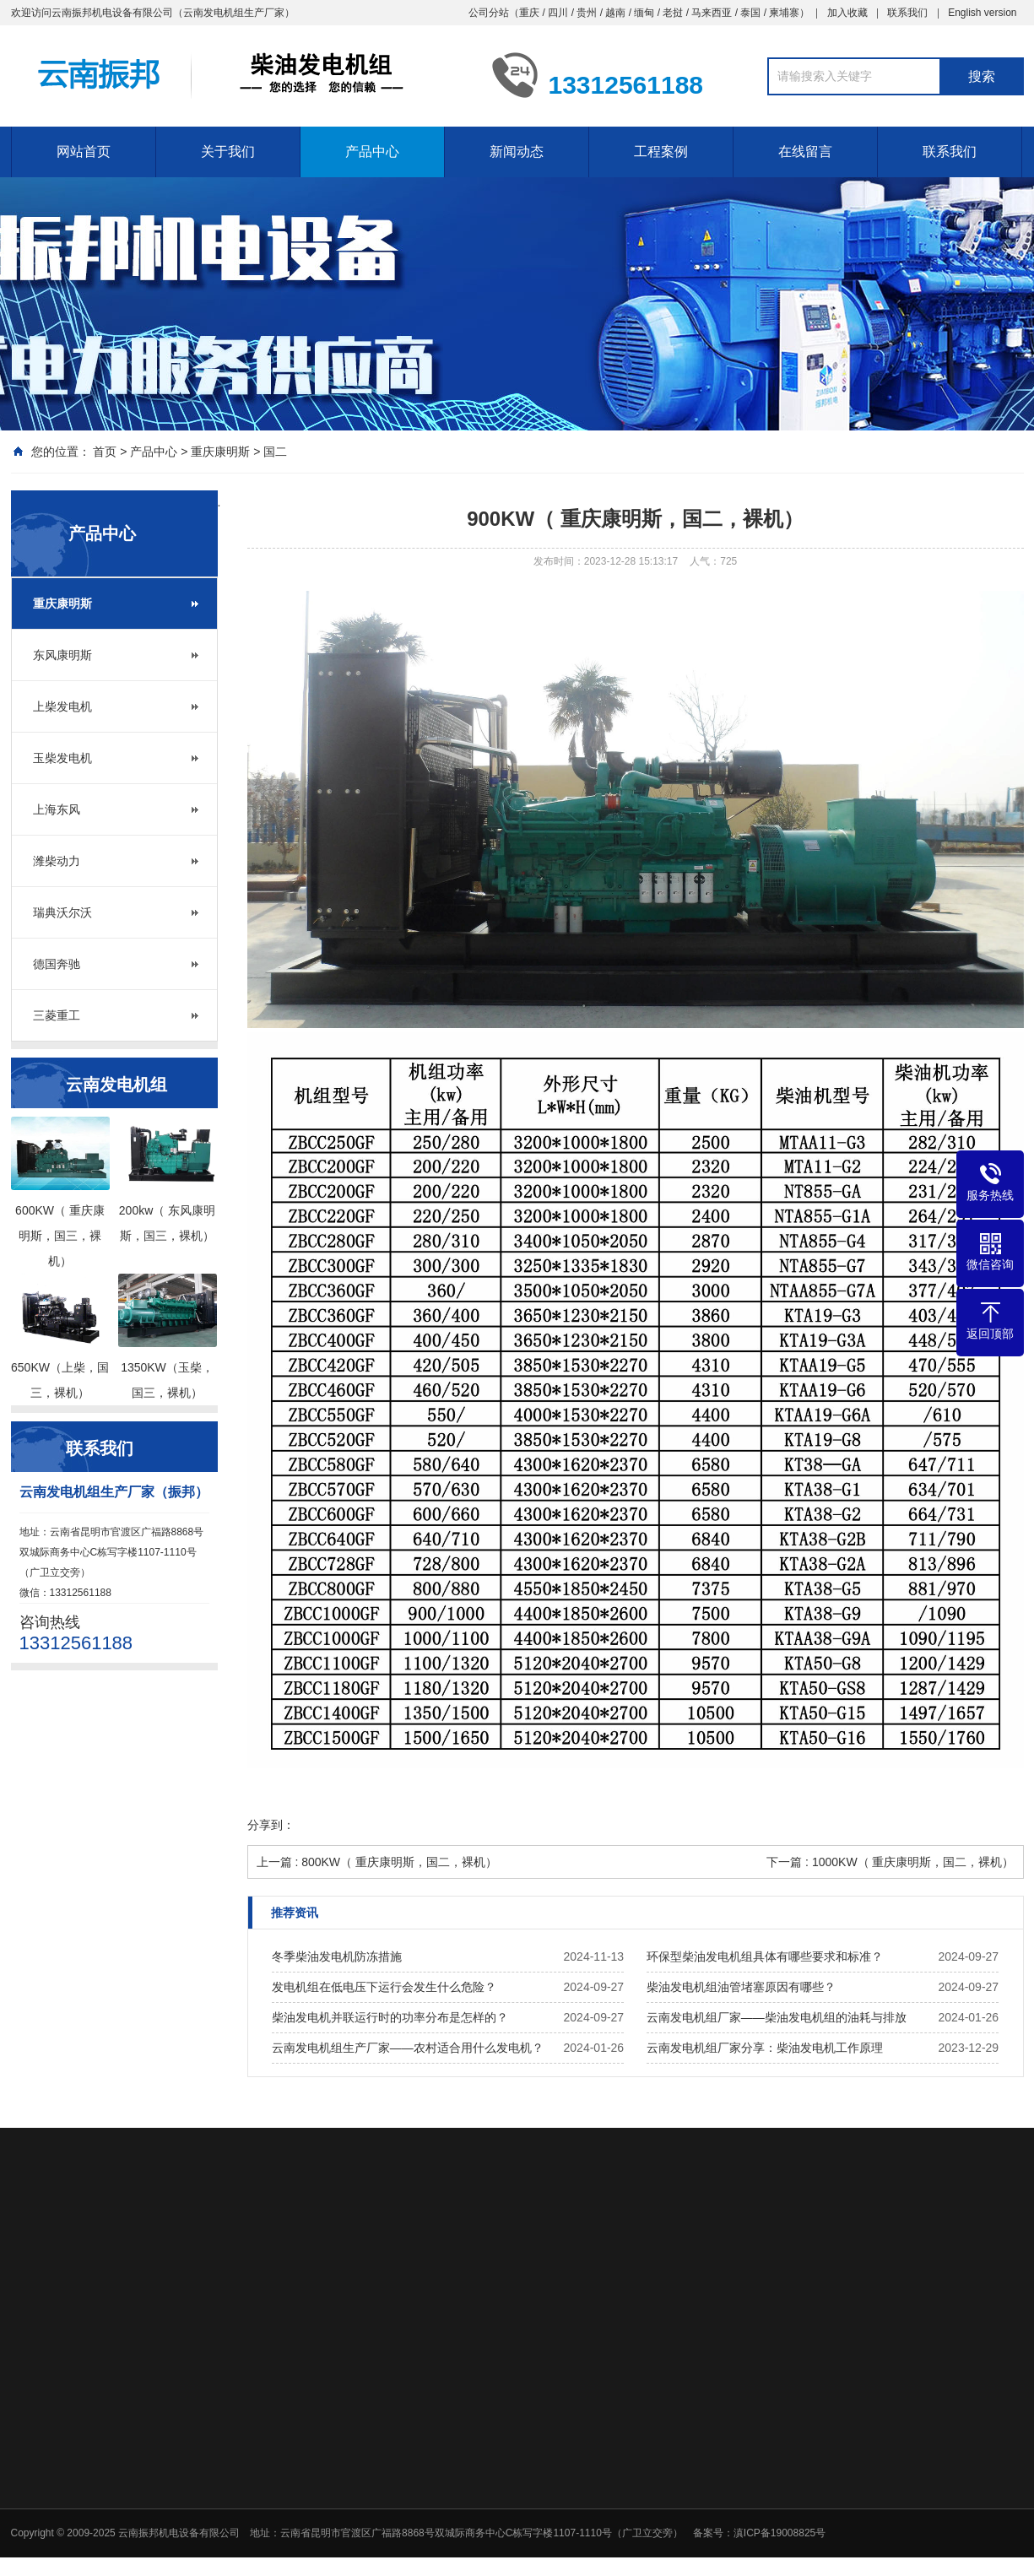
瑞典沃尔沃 (62, 912)
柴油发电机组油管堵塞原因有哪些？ (741, 1987)
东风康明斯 (62, 655)
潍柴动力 (56, 861)
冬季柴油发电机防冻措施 (337, 1956)
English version (982, 13)
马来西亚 (711, 13)
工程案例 (661, 151)
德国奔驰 (56, 964)
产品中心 (372, 151)
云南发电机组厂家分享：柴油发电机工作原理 (765, 2047)
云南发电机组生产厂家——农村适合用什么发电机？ (408, 2047)
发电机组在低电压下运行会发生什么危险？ (384, 1987)
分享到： (271, 1825)
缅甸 (644, 13)
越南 (615, 13)
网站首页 (84, 151)
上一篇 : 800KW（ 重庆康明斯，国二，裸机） (377, 1862)
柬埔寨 (784, 13)
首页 (104, 451)
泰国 (750, 13)
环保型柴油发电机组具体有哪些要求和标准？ (765, 1956)
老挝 (673, 13)
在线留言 (805, 151)
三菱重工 (56, 1015)
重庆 (529, 13)
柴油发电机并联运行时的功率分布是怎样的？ (390, 2017)
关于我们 (228, 151)
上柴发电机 (62, 706)
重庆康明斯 (220, 451)
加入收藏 (847, 13)
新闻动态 (517, 151)
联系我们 (907, 13)
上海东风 (56, 809)
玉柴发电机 (62, 758)
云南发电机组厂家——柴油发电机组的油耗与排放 (777, 2017)
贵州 (587, 13)
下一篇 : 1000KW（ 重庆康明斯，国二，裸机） (890, 1862)
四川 (558, 13)
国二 (275, 451)
